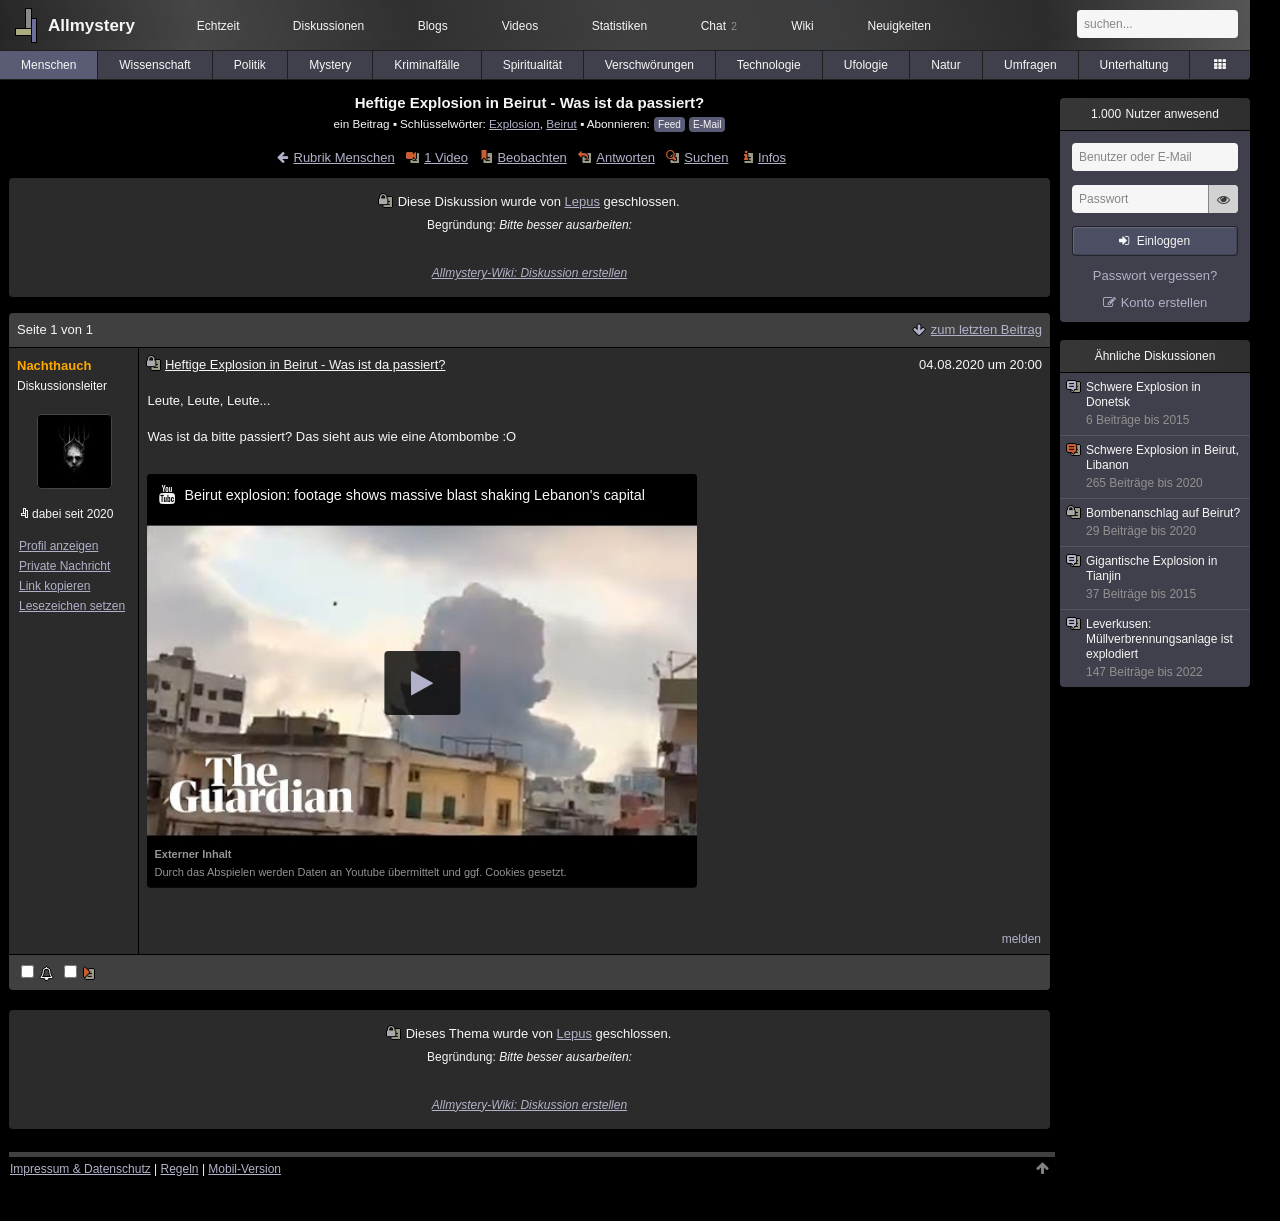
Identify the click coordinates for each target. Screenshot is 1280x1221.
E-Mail (707, 124)
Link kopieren (54, 586)
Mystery (330, 65)
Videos (520, 26)
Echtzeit (218, 26)
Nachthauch (54, 365)
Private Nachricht (64, 566)
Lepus (582, 201)
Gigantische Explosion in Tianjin (1156, 578)
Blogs (433, 26)
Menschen (48, 65)
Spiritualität (532, 65)
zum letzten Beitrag (986, 329)
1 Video (446, 157)
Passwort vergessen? (1155, 275)
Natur (945, 65)
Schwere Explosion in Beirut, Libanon (1156, 467)
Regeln (180, 1169)
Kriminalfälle (426, 65)
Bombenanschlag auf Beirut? (1156, 522)
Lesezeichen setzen (72, 606)
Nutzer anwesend (1155, 114)
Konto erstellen (1164, 302)
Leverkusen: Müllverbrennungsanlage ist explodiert (1156, 648)
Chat (719, 26)
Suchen (706, 157)
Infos (772, 157)
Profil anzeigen (58, 546)
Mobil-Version (244, 1169)
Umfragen (1030, 65)
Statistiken (619, 26)
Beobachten (531, 157)
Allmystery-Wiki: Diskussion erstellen (529, 273)
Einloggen (1163, 241)
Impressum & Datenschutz (80, 1169)
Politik (250, 65)
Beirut (561, 123)
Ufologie (866, 65)
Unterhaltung (1134, 65)
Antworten (625, 157)
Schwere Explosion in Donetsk (1156, 404)
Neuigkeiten (899, 26)
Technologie (769, 65)
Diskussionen (328, 26)
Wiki (802, 26)
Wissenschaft (154, 65)
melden (1021, 939)
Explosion (514, 123)
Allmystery (91, 25)
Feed (669, 124)
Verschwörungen (649, 65)
